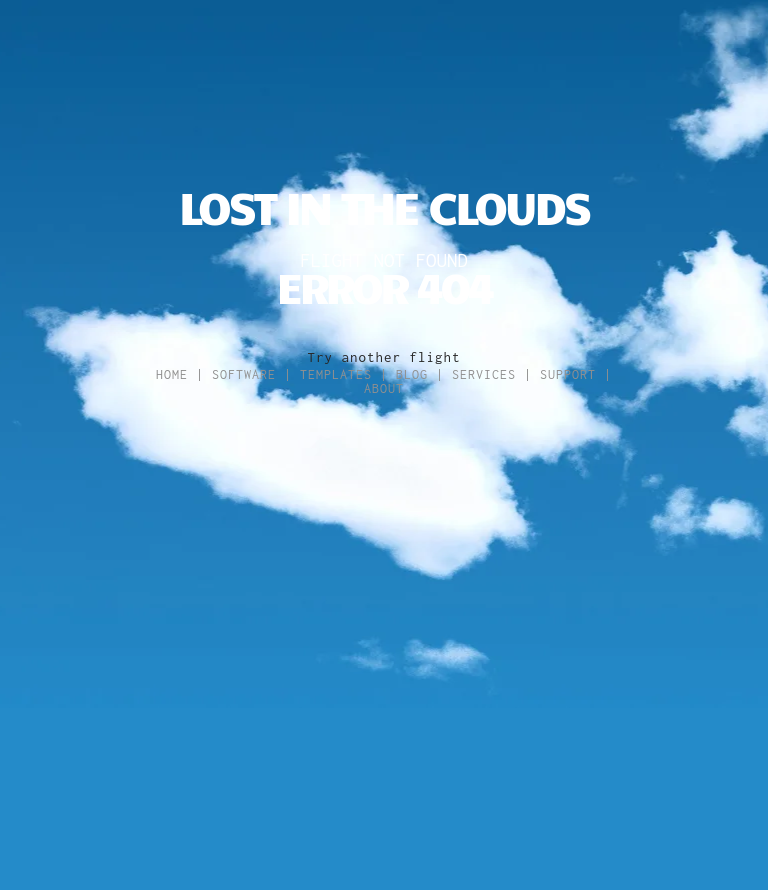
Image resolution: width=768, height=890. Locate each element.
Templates (336, 374)
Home (172, 374)
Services (484, 374)
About (384, 388)
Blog (412, 374)
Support (568, 374)
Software (244, 374)
